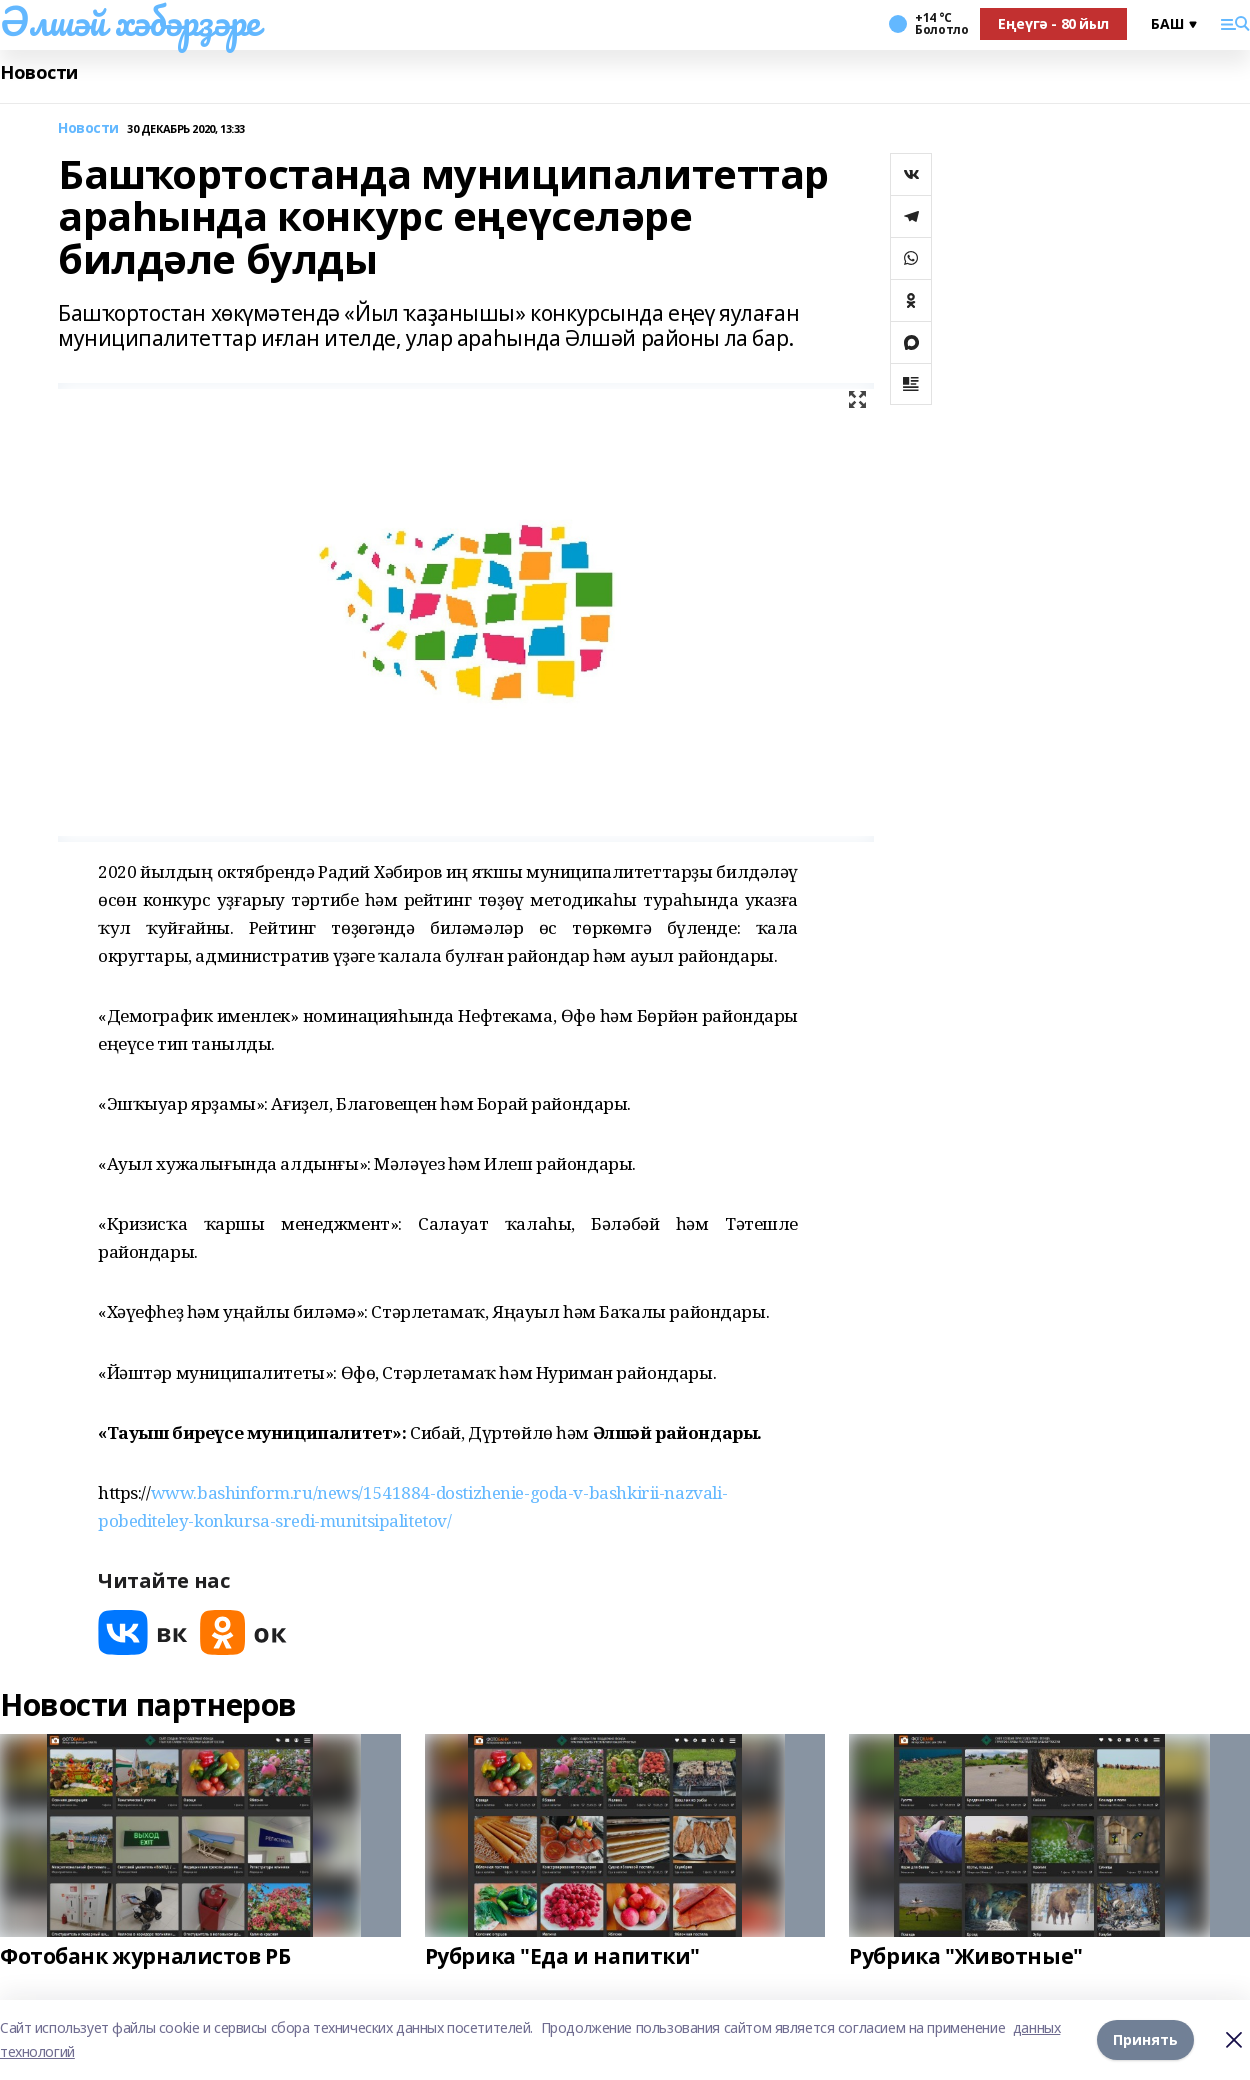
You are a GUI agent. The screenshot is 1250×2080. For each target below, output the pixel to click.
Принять (1145, 2039)
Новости (39, 72)
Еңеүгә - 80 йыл (1053, 23)
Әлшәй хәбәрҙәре (130, 21)
